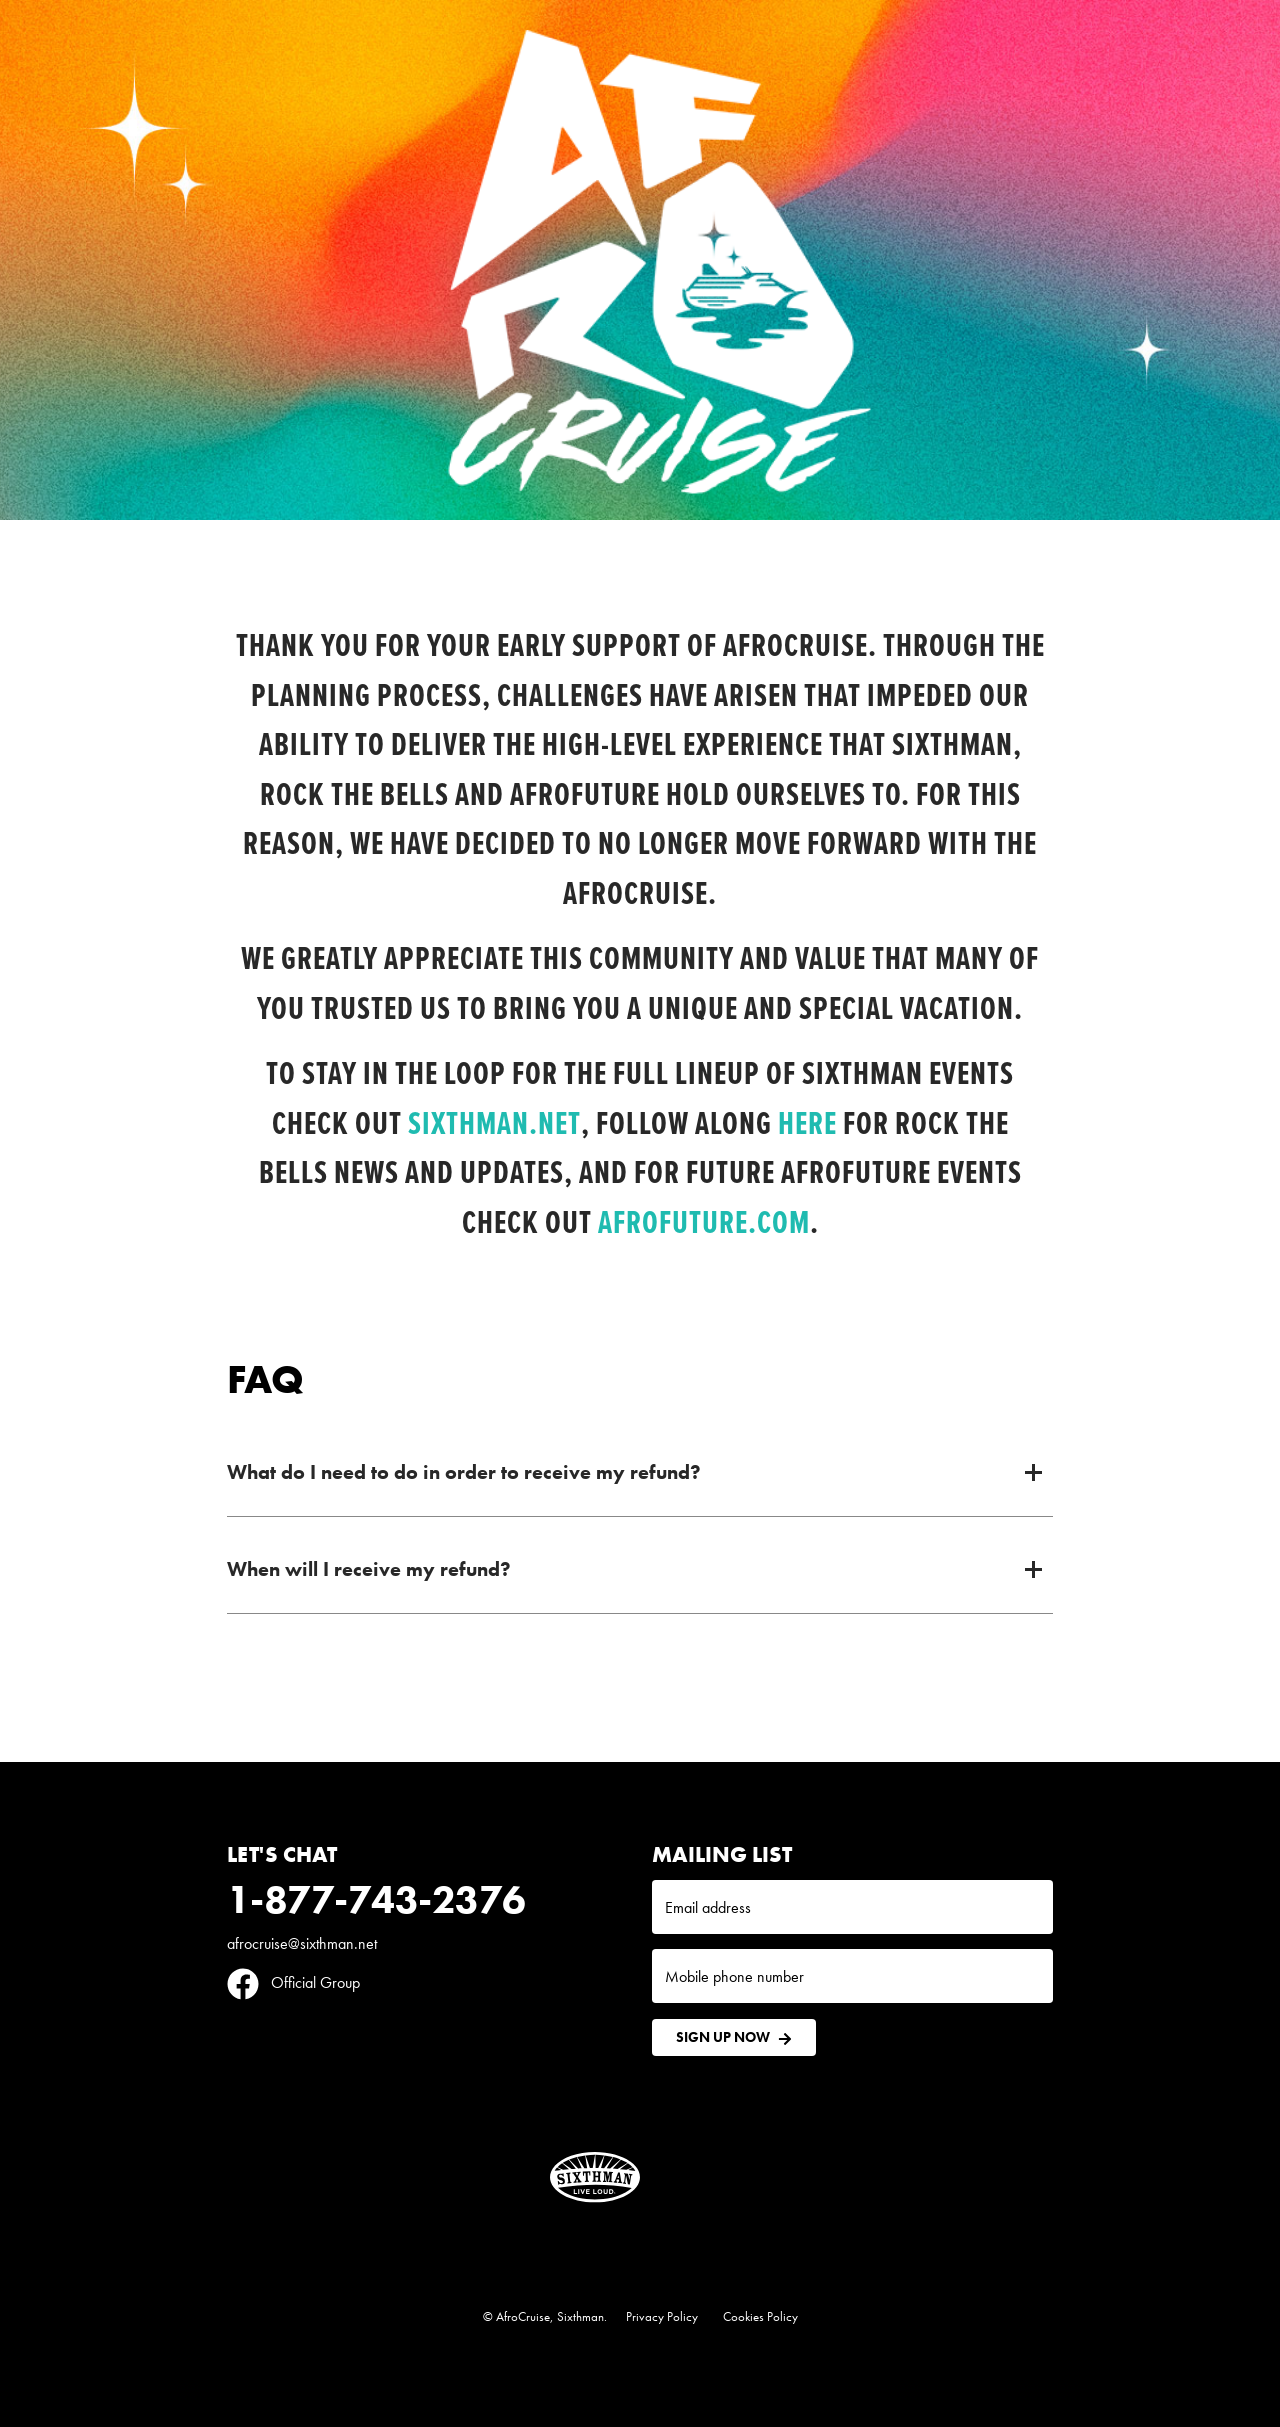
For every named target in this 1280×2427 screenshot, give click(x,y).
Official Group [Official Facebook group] (293, 1982)
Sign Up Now (734, 2037)
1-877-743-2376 (376, 1899)
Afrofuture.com (704, 1221)
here (807, 1122)
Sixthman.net (494, 1122)
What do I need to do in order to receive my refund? (464, 1472)
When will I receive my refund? (369, 1569)
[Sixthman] (595, 2177)
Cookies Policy (760, 2316)
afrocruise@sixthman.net (302, 1943)
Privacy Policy (662, 2316)
